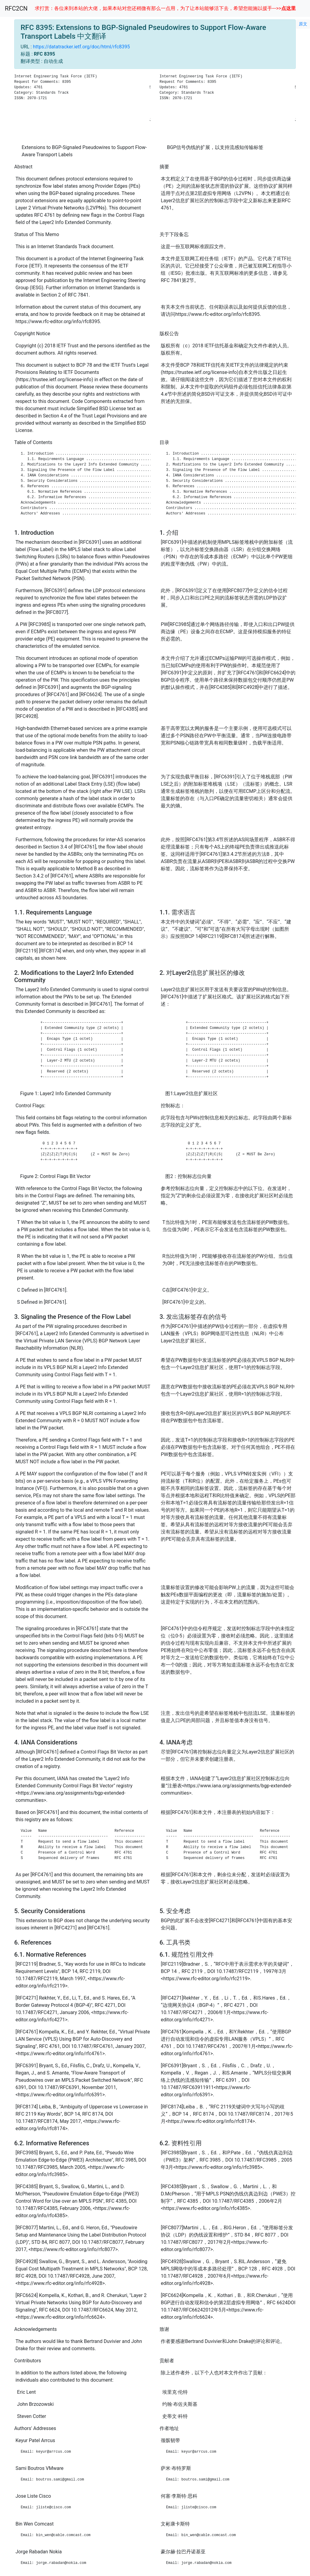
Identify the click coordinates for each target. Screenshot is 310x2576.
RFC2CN (16, 8)
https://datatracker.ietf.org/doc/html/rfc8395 (81, 47)
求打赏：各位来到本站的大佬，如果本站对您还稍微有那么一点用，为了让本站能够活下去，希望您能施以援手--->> (165, 8)
